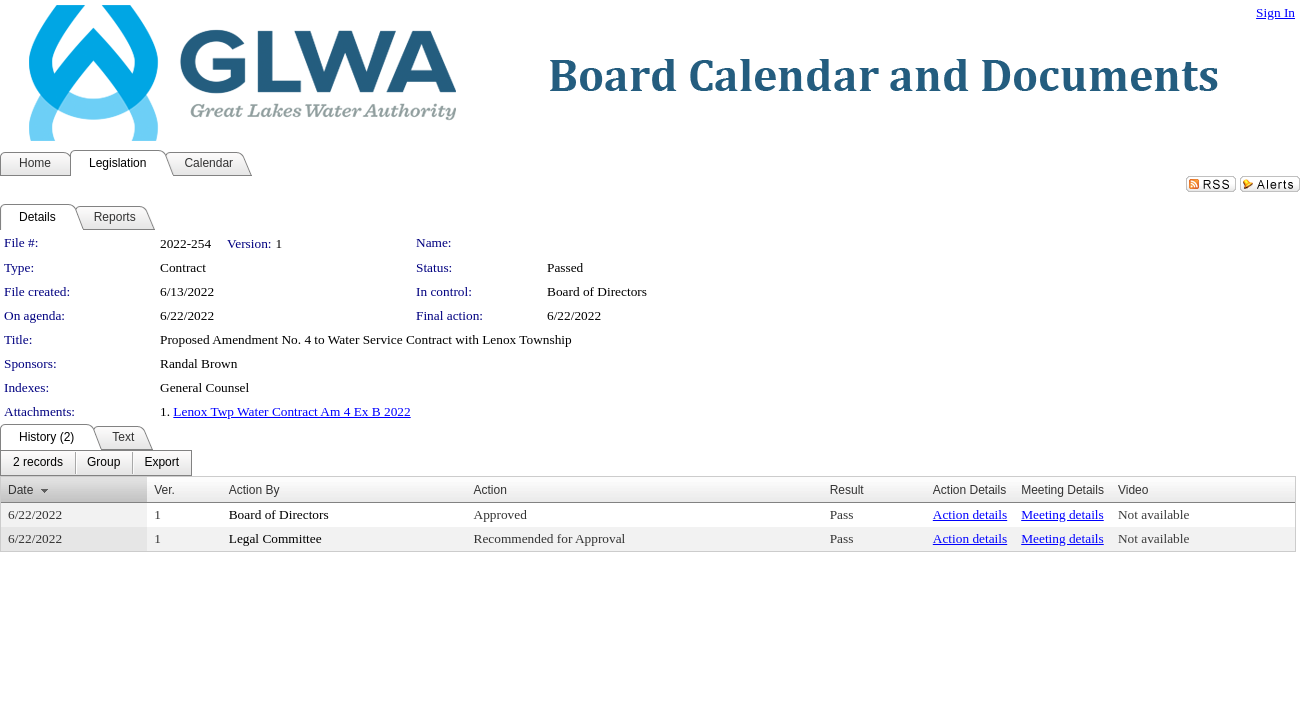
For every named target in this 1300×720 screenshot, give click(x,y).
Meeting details (1062, 514)
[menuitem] (38, 463)
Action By (254, 490)
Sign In (1275, 12)
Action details (970, 514)
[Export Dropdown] (161, 463)
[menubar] (96, 463)
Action (490, 490)
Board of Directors (597, 291)
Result (847, 490)
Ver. (164, 490)
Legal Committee (275, 538)
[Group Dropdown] (103, 463)
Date (20, 490)
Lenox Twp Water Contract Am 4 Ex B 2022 (291, 411)
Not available (1153, 514)
